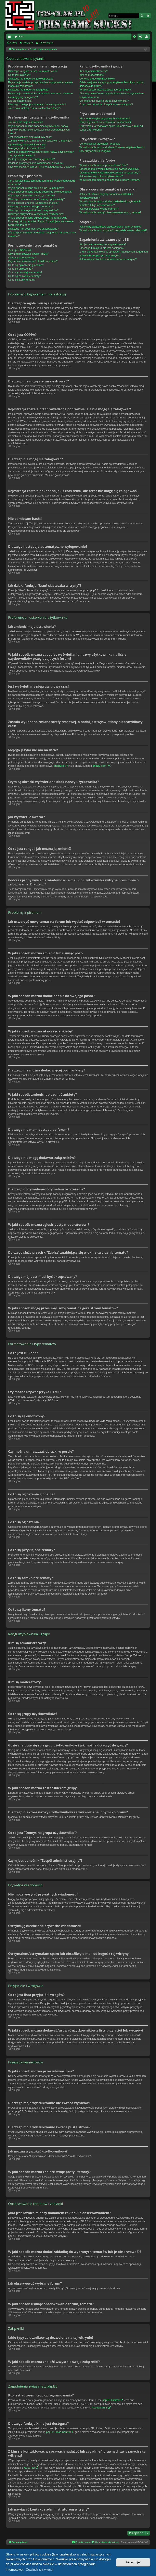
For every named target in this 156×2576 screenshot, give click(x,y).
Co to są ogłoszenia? (20, 268)
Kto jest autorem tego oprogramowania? (102, 244)
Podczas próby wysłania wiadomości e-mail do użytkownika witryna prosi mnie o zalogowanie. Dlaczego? (42, 164)
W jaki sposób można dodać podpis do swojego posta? (40, 191)
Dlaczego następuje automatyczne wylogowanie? (37, 104)
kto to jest (29, 2467)
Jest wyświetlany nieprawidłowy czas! (30, 136)
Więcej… (10, 37)
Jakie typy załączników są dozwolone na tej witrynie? (110, 226)
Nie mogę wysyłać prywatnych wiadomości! (104, 118)
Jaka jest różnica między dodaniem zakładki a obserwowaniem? (106, 196)
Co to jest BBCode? (19, 250)
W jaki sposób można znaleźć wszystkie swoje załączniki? (113, 230)
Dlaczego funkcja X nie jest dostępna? (101, 247)
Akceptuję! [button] (133, 2562)
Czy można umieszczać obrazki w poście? (32, 261)
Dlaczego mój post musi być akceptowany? (33, 228)
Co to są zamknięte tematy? (24, 276)
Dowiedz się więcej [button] (39, 2569)
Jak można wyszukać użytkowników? (101, 176)
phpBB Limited (111, 2400)
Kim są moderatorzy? (91, 74)
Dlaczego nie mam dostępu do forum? (30, 206)
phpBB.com (99, 765)
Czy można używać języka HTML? (28, 253)
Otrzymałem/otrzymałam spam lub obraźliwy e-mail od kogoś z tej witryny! (111, 127)
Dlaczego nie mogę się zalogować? (29, 89)
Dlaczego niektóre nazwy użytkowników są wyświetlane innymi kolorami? (111, 95)
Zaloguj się (28, 42)
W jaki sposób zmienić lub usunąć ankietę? (33, 202)
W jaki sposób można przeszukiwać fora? (103, 165)
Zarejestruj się (46, 42)
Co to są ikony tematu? (21, 279)
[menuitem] (134, 37)
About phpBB (99, 2407)
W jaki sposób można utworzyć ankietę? (31, 195)
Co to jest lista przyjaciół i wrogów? (99, 143)
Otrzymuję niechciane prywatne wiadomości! (105, 122)
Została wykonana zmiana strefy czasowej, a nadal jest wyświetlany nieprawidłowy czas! (40, 142)
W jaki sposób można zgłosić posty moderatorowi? (37, 217)
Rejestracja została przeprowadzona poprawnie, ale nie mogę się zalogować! (40, 84)
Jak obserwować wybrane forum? (99, 208)
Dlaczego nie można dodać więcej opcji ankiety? (36, 199)
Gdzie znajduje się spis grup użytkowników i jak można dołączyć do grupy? (111, 84)
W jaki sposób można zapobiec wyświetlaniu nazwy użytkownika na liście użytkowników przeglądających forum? (39, 129)
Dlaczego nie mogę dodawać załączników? (33, 210)
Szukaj (13, 42)
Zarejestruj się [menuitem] (147, 37)
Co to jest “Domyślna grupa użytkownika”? (104, 100)
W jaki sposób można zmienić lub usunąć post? (36, 187)
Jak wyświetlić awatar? (21, 155)
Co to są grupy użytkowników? (97, 78)
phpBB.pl (59, 765)
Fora (21, 36)
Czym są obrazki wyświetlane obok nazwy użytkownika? (41, 151)
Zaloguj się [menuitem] (141, 37)
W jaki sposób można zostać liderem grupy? (105, 89)
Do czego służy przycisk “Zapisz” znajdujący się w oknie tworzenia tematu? (41, 223)
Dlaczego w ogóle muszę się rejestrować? (32, 71)
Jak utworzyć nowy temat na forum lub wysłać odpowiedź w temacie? (41, 182)
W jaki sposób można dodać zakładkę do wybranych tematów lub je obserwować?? (110, 203)
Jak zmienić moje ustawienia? (25, 122)
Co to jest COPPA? (19, 74)
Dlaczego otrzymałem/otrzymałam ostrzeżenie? (36, 214)
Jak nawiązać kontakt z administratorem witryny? (108, 259)
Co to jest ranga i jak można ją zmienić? (31, 159)
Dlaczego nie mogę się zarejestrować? (30, 78)
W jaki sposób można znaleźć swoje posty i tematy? (109, 179)
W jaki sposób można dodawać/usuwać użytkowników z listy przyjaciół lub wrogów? (112, 149)
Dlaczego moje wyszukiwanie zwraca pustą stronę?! (109, 172)
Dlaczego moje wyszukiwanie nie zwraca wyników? (109, 168)
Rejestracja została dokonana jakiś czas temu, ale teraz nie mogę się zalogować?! (40, 95)
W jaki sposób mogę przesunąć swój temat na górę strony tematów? (42, 234)
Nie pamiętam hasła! (20, 100)
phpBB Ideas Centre (58, 2431)
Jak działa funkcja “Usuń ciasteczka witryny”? (34, 108)
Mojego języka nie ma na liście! (26, 148)
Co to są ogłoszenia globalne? (25, 265)
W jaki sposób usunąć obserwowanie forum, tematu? (110, 212)
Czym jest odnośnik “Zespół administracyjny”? (106, 104)
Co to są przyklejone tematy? (25, 272)
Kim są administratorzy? (93, 71)
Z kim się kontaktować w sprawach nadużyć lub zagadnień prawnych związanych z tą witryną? (113, 253)
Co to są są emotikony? (22, 257)
